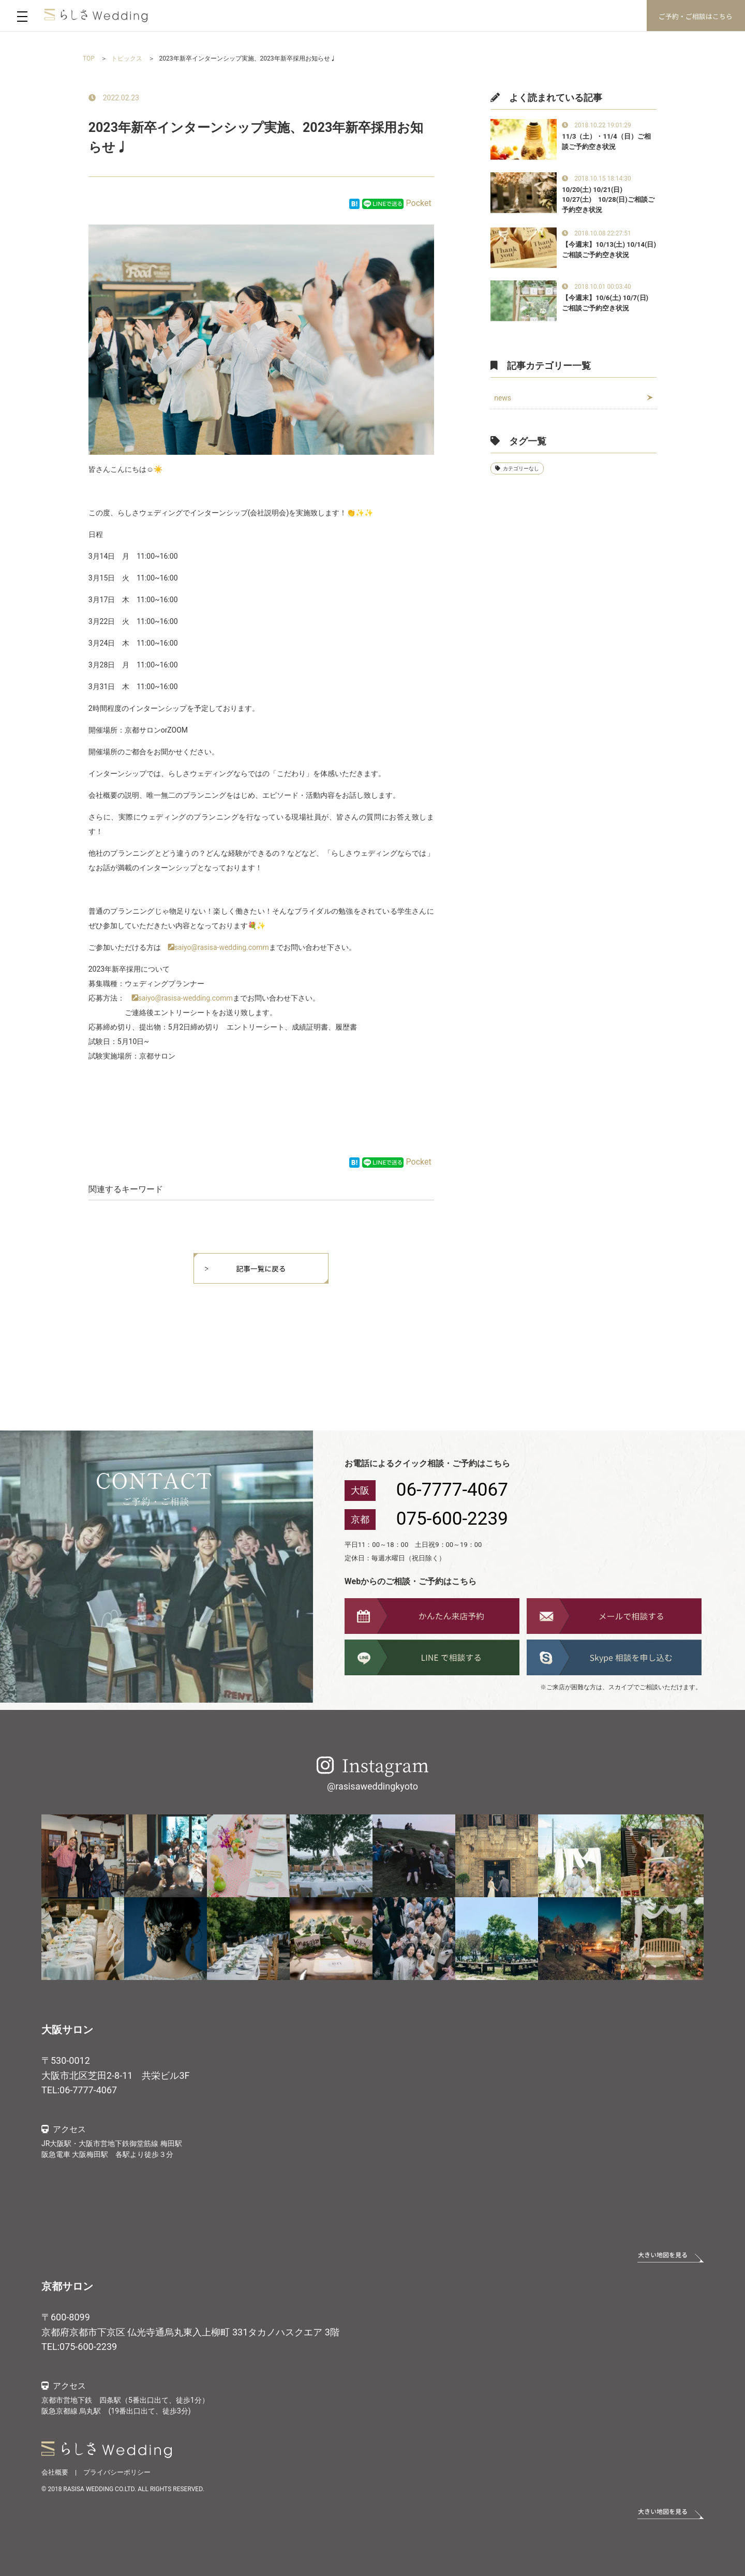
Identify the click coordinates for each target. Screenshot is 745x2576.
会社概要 (54, 2472)
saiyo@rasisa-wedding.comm (221, 947)
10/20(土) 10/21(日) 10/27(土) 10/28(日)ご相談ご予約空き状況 (608, 200)
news (502, 398)
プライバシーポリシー (117, 2472)
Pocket (418, 203)
